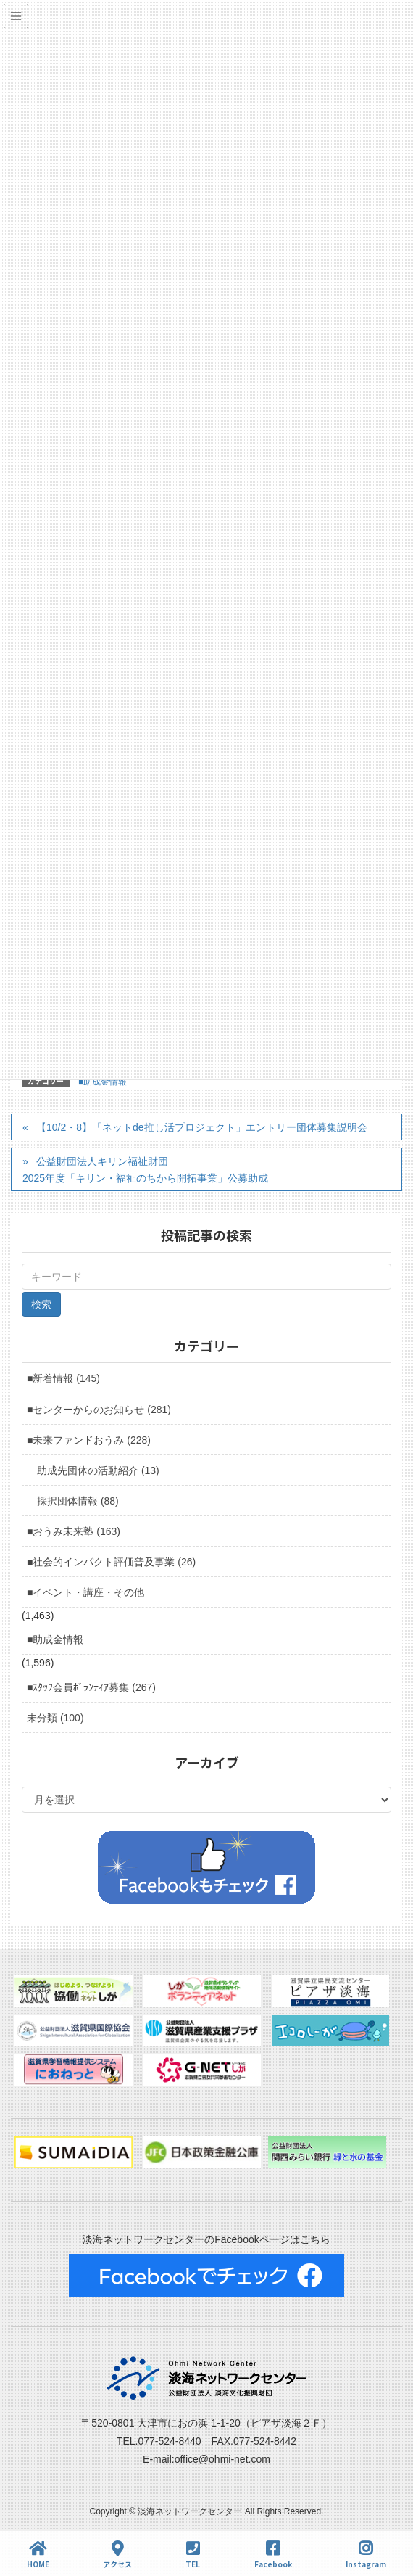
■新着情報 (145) (63, 1378)
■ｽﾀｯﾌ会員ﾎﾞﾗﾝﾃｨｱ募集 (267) (91, 1687)
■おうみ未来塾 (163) (73, 1531)
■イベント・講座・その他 (85, 1592)
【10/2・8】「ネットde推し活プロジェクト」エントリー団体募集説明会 (201, 1127)
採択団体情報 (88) (78, 1501)
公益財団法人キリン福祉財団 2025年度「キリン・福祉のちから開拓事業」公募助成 (145, 1170)
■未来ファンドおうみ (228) (89, 1440)
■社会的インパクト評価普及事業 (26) (111, 1562)
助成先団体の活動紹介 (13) (98, 1470)
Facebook (273, 2554)
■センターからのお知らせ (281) (99, 1409)
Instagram (366, 2554)
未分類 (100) (55, 1718)
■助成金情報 (102, 1082)
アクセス (117, 2554)
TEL (192, 2554)
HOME (38, 2554)
